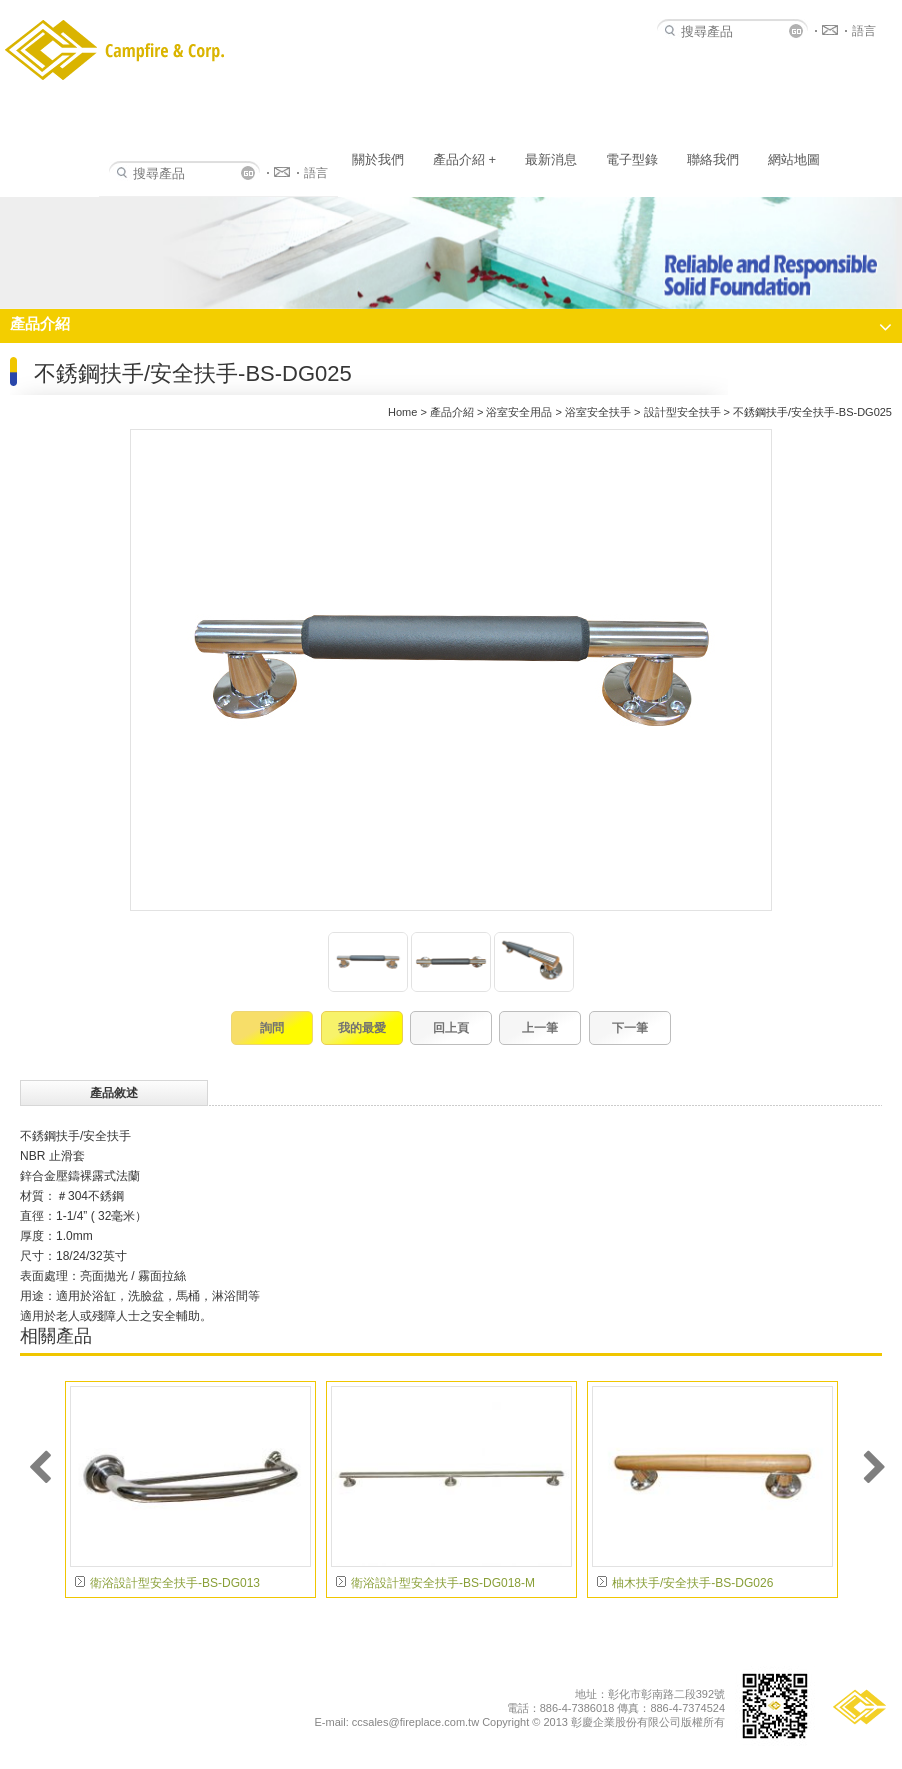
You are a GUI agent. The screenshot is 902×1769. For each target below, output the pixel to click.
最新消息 (551, 159)
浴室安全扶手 (598, 412)
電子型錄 (632, 159)
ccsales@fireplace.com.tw (415, 1722)
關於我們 (378, 159)
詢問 (272, 1028)
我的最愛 (362, 1028)
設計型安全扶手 (682, 412)
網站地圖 (794, 159)
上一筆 (540, 1028)
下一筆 (630, 1028)
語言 (316, 173)
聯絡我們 (713, 159)
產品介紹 (464, 159)
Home (402, 412)
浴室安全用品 (519, 412)
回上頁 (451, 1028)
